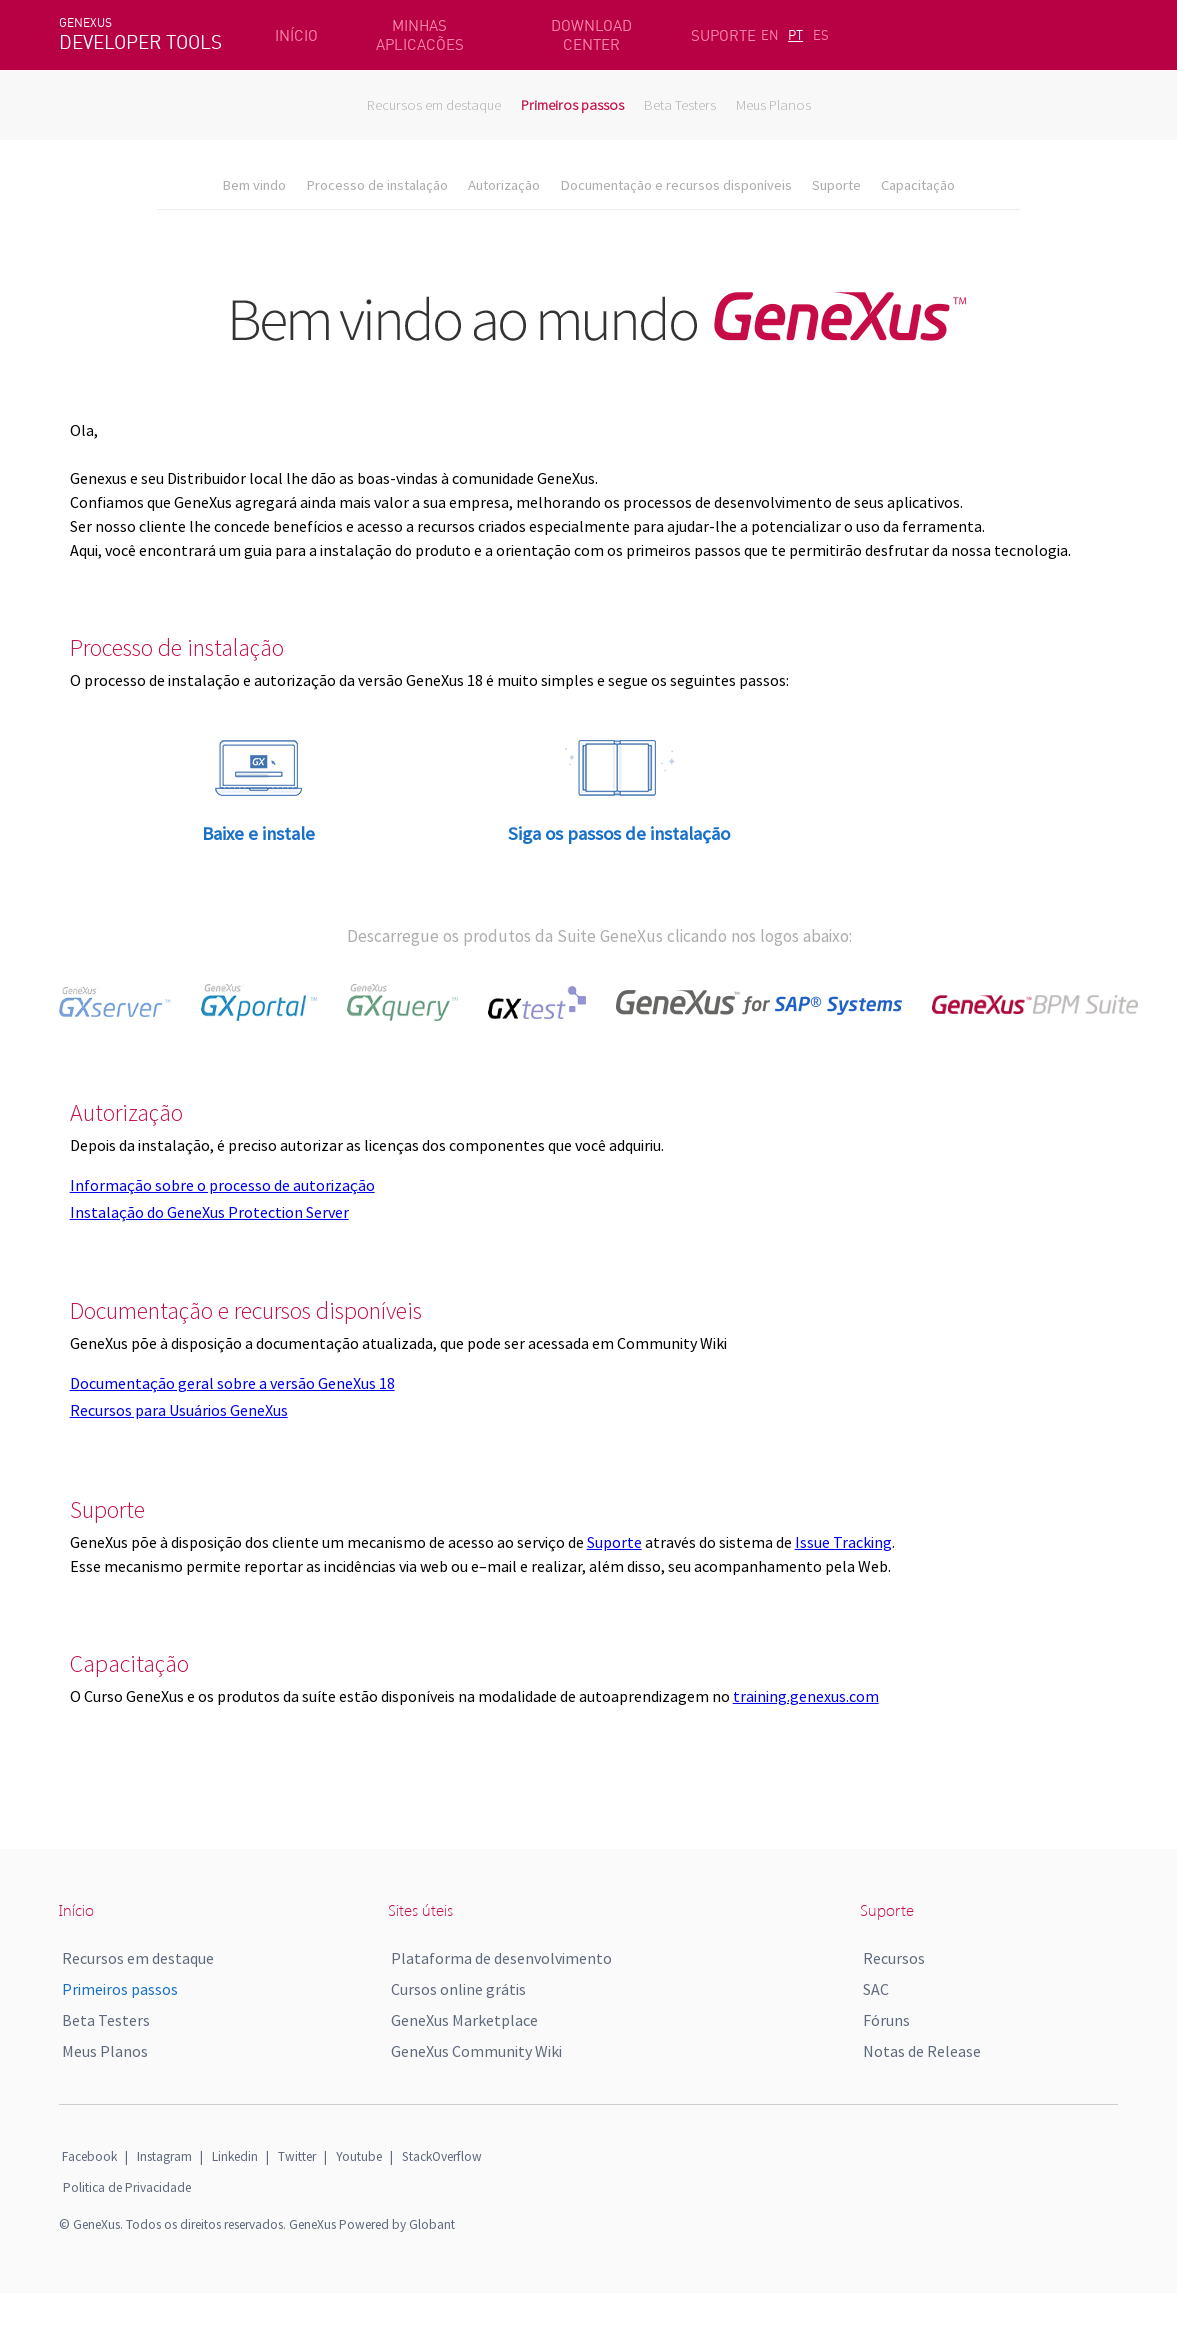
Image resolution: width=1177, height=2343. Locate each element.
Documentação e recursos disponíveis (676, 185)
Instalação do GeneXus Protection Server (209, 1212)
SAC (876, 1989)
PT (795, 35)
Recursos (894, 1958)
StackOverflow (442, 2156)
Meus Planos (773, 105)
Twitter (297, 2156)
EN (770, 35)
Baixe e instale (258, 833)
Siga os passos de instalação (619, 833)
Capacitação (918, 185)
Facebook (89, 2156)
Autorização (504, 185)
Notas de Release (922, 2051)
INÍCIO (296, 35)
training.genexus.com (806, 1696)
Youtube (359, 2156)
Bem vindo (254, 185)
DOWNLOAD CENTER (591, 35)
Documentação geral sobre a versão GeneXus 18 (232, 1383)
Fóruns (886, 2020)
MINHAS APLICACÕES (420, 35)
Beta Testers (680, 105)
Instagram (164, 2156)
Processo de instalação (377, 185)
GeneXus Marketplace (464, 2020)
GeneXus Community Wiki (476, 2051)
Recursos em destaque (434, 105)
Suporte (836, 185)
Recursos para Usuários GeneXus (179, 1410)
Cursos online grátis (458, 1989)
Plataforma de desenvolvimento (501, 1958)
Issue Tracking (843, 1542)
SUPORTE (723, 35)
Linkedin (235, 2156)
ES (821, 35)
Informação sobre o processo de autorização (222, 1185)
